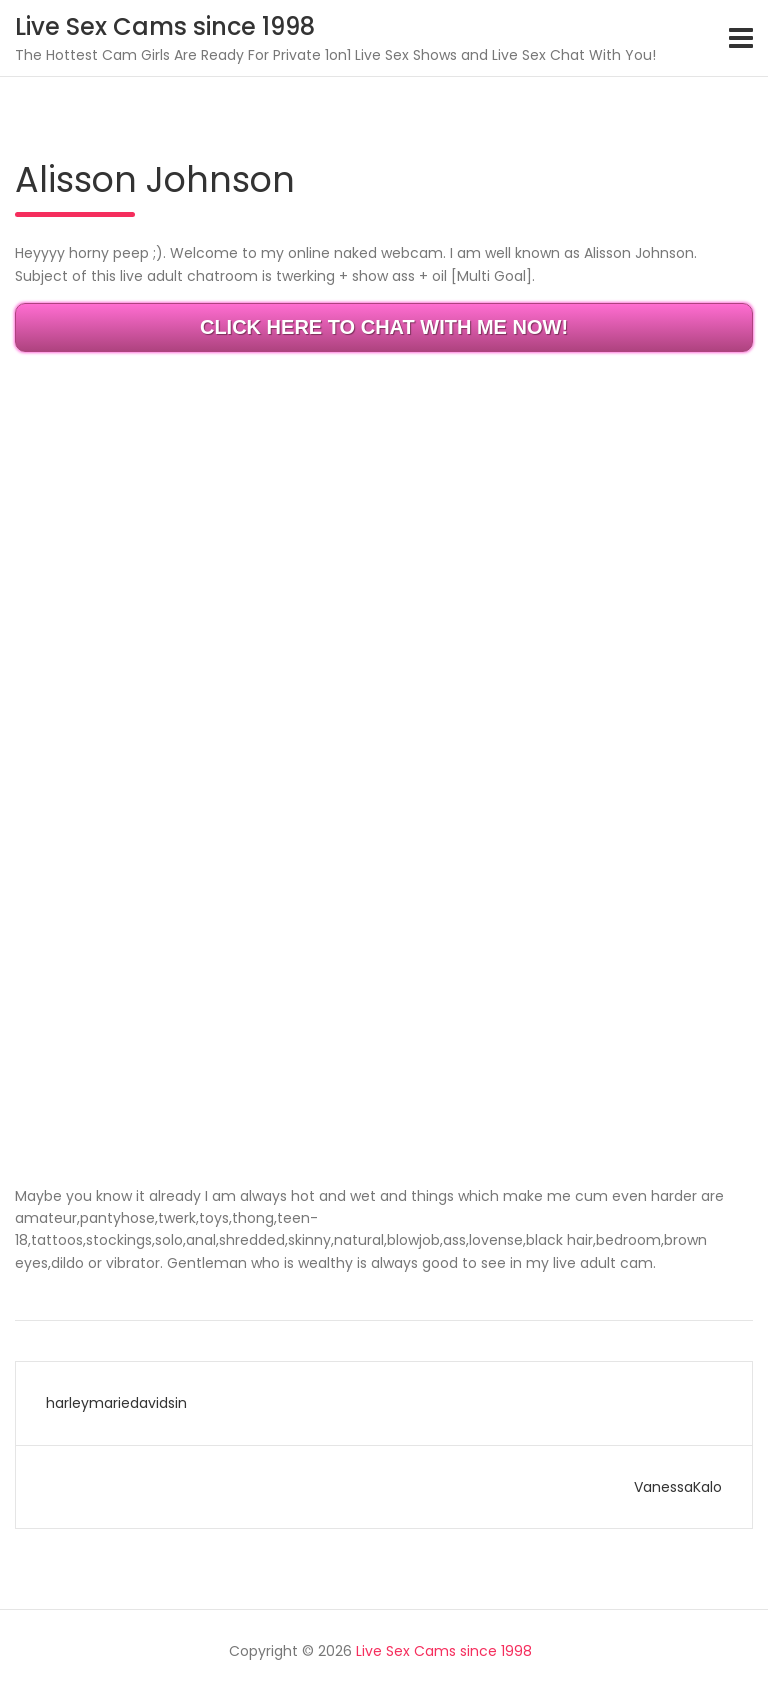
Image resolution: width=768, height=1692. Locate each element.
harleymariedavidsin (116, 1403)
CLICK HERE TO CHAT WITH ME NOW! (384, 327)
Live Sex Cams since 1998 (165, 26)
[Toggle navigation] (741, 38)
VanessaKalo (678, 1487)
